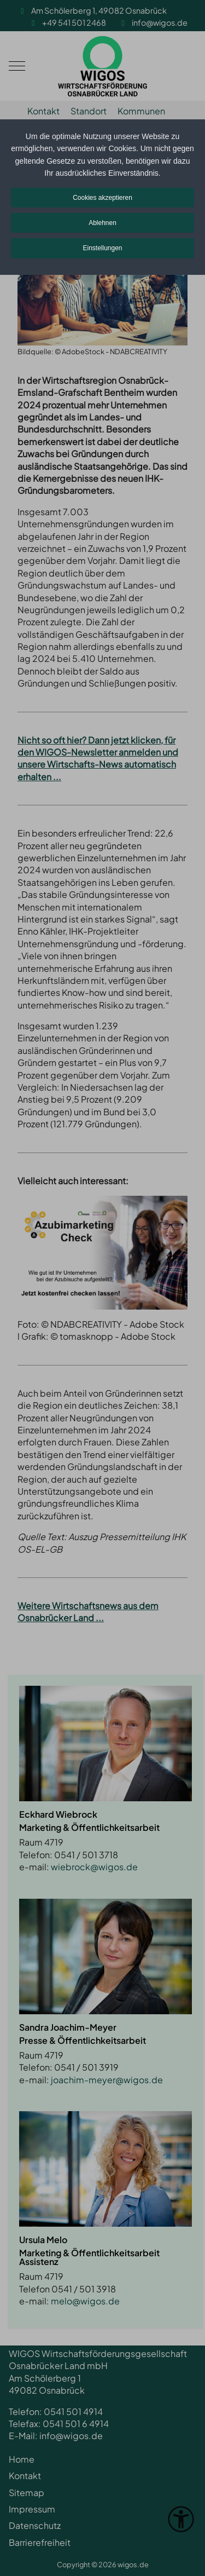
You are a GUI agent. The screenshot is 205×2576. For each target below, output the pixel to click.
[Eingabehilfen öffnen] (181, 2519)
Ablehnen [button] (102, 223)
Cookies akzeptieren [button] (102, 197)
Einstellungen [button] (102, 248)
